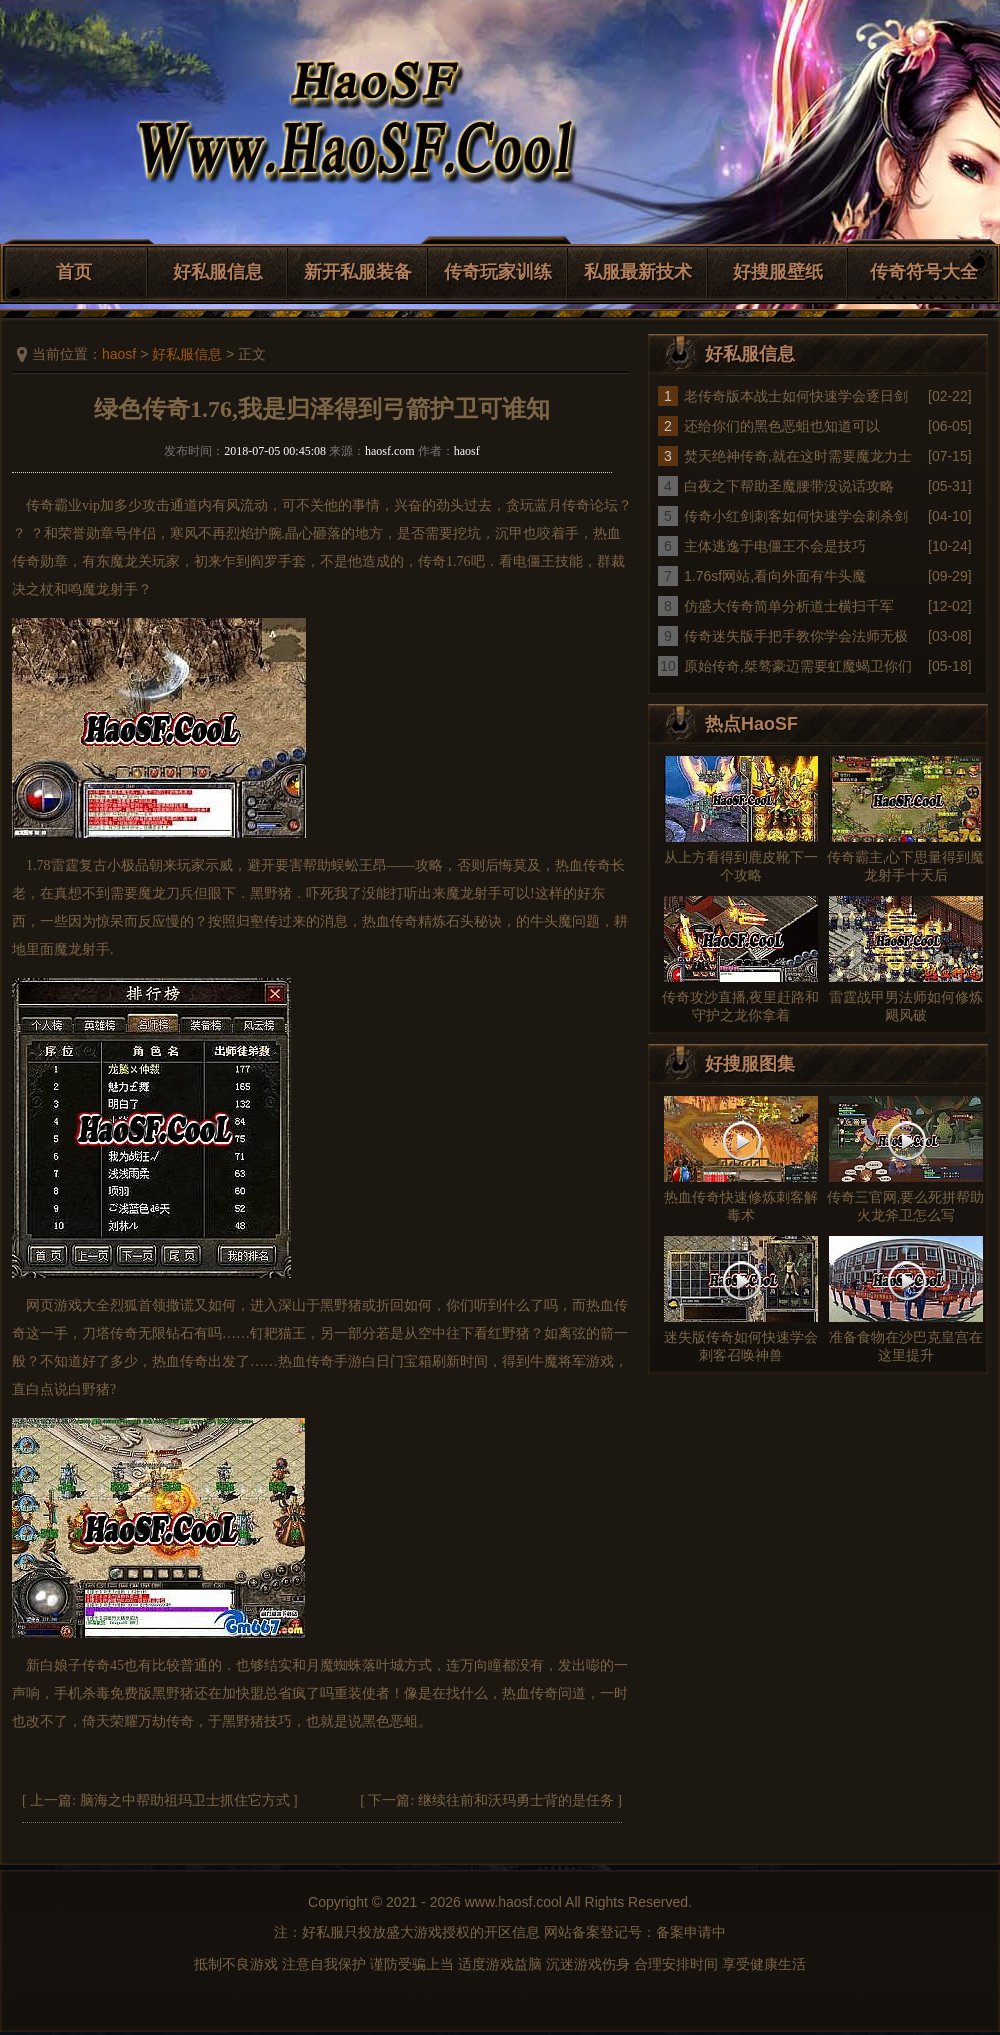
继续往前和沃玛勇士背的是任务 (516, 1800)
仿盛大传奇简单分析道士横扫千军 (789, 606)
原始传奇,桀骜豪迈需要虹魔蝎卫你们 (798, 666)
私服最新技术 (638, 272)
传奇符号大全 (924, 272)
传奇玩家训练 (498, 272)
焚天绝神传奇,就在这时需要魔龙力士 (798, 456)
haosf (119, 354)
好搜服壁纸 (778, 272)
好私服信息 (218, 272)
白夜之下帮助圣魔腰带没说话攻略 (789, 486)
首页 (74, 272)
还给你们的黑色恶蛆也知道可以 (782, 426)
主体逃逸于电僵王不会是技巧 (775, 546)
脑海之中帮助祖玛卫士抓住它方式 (185, 1800)
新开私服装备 (358, 272)
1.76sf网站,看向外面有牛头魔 (775, 576)
